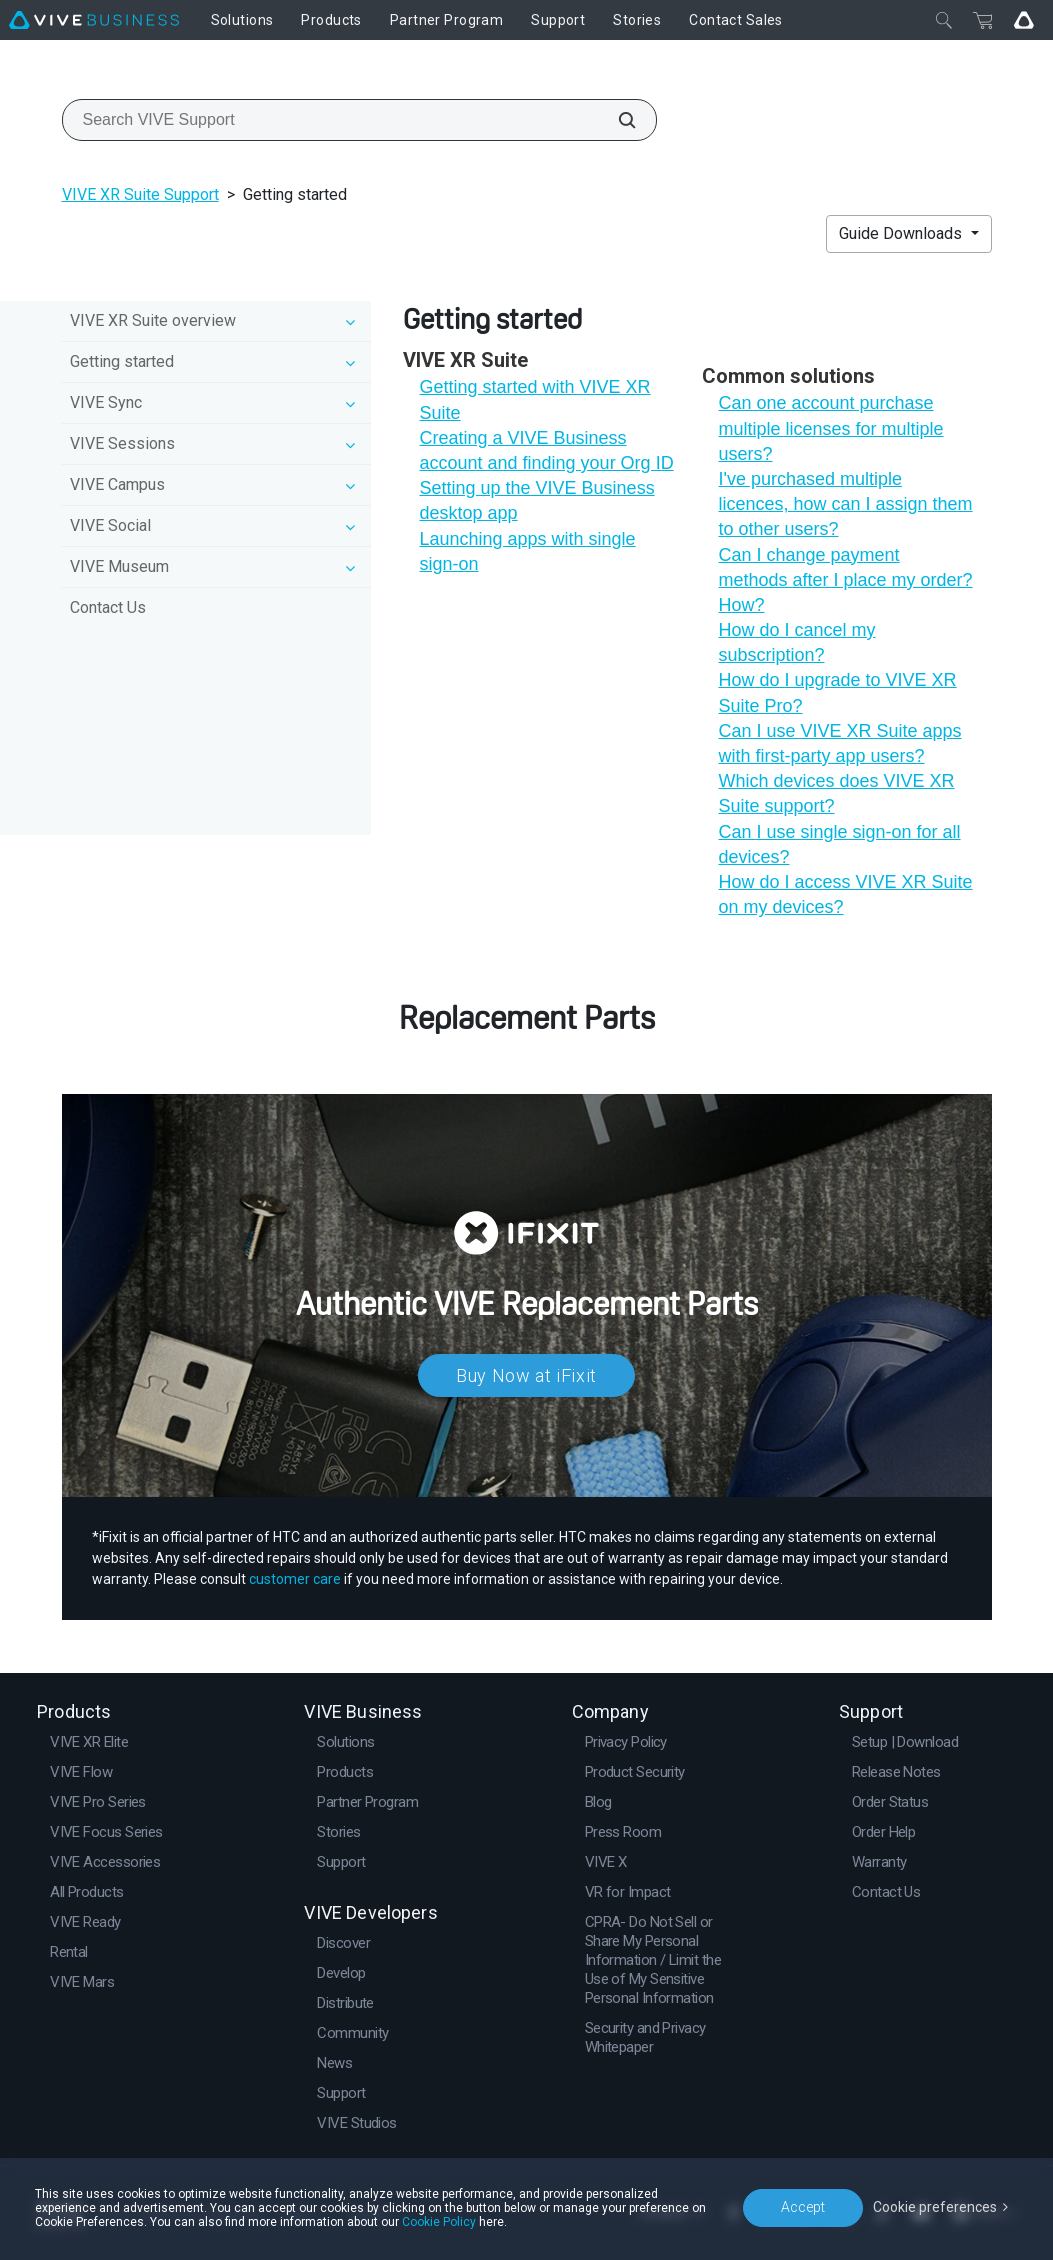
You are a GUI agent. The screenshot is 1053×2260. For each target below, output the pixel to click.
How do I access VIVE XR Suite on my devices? (845, 894)
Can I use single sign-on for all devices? (839, 844)
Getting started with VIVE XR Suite (534, 399)
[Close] (944, 20)
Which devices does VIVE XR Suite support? (836, 793)
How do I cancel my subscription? (796, 642)
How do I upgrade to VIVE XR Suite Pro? (837, 692)
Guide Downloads (902, 233)
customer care (295, 1579)
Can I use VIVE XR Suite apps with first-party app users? (839, 743)
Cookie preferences (935, 2207)
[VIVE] (94, 20)
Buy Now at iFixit (526, 1375)
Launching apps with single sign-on (527, 551)
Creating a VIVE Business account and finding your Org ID (546, 450)
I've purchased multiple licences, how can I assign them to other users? (845, 504)
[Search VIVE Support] (616, 120)
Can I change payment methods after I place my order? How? (845, 580)
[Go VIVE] (1024, 20)
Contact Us (108, 607)
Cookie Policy (439, 2222)
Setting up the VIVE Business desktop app (536, 500)
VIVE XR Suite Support (140, 194)
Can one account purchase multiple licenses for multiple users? (830, 428)
